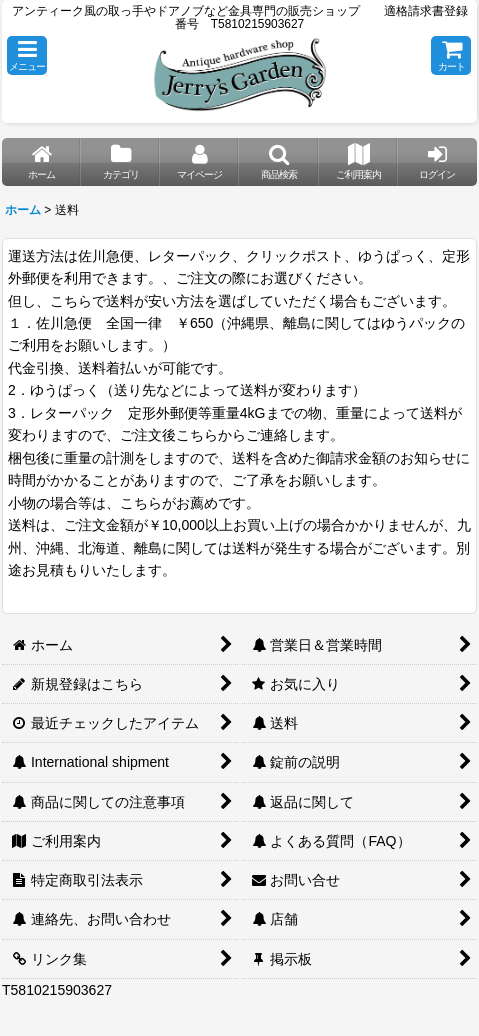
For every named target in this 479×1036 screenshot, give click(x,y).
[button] (27, 55)
